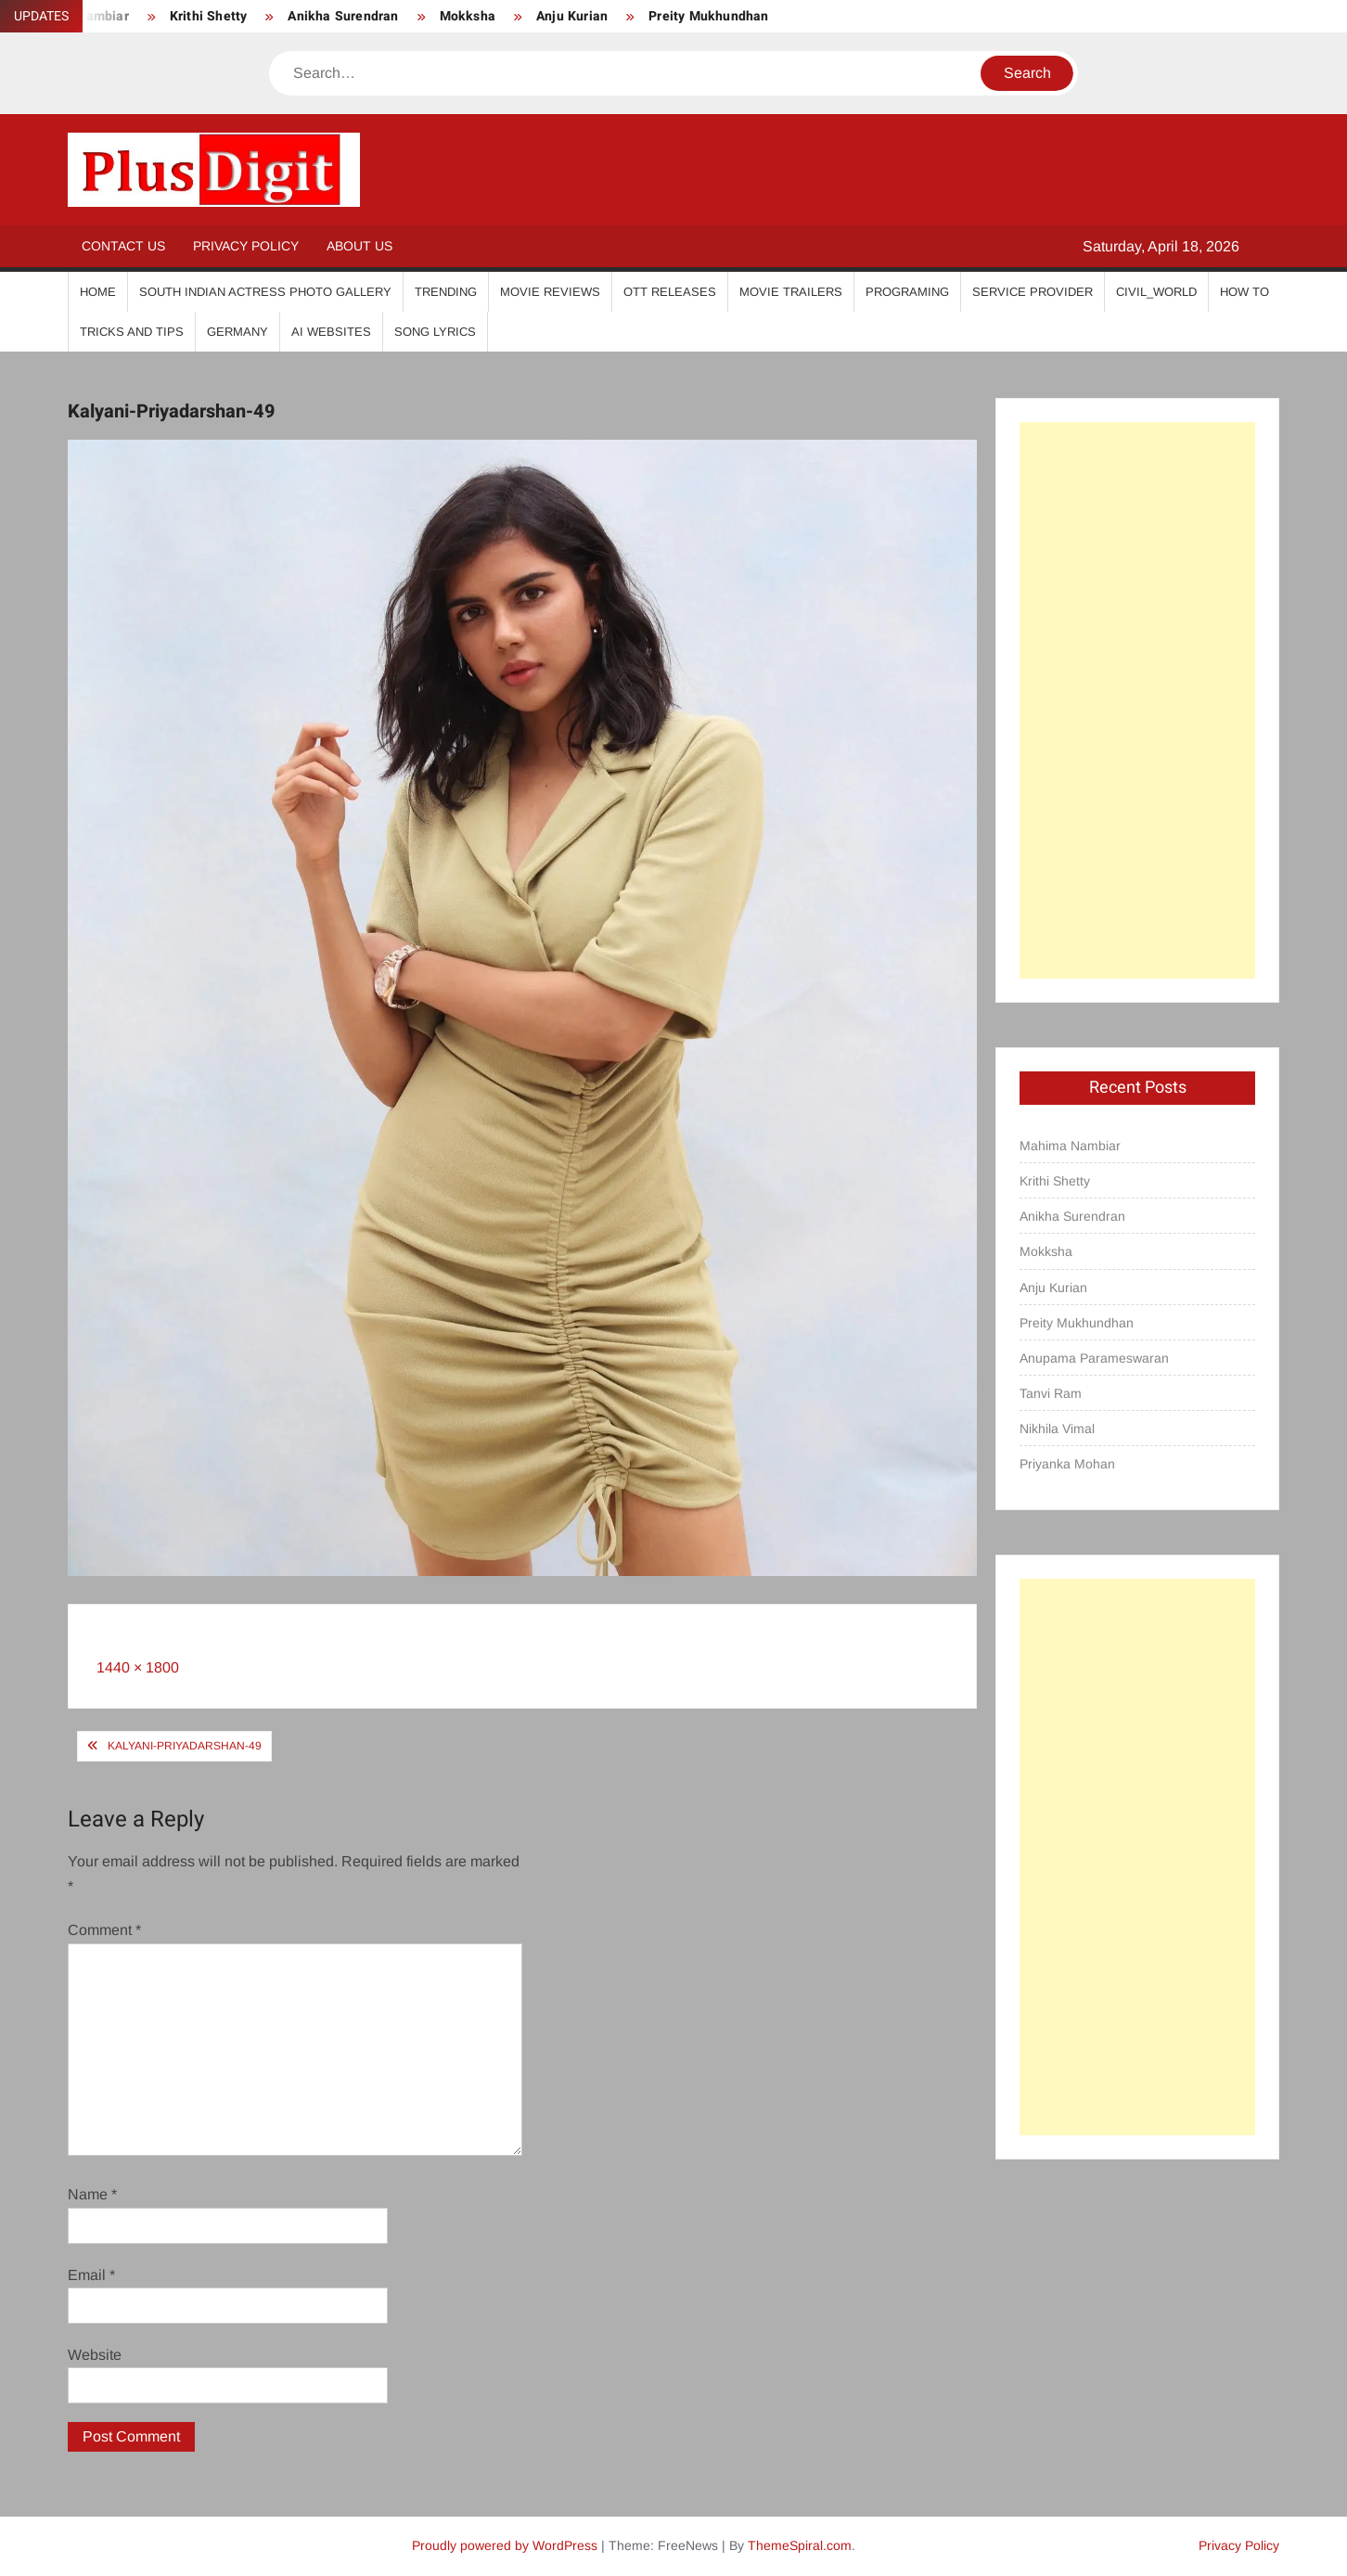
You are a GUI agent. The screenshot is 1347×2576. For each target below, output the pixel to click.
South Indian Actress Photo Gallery (265, 292)
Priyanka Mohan (1067, 1463)
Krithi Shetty (209, 16)
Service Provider (1032, 292)
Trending (446, 292)
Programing (907, 292)
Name (92, 2194)
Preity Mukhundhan (708, 16)
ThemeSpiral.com (800, 2545)
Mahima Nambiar (1070, 1145)
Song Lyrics (435, 332)
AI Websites (331, 332)
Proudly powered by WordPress (504, 2545)
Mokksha (467, 16)
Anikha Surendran (343, 16)
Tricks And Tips (132, 332)
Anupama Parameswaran (1094, 1358)
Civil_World (1156, 292)
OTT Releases (669, 292)
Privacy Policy (246, 245)
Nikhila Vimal (1057, 1428)
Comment (104, 1930)
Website (95, 2355)
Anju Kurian (572, 16)
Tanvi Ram (1051, 1393)
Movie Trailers (790, 292)
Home (98, 292)
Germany (237, 332)
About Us (359, 245)
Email (91, 2275)
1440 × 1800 (137, 1667)
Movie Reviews (550, 292)
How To (1244, 292)
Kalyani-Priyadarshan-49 (185, 1745)
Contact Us (123, 245)
